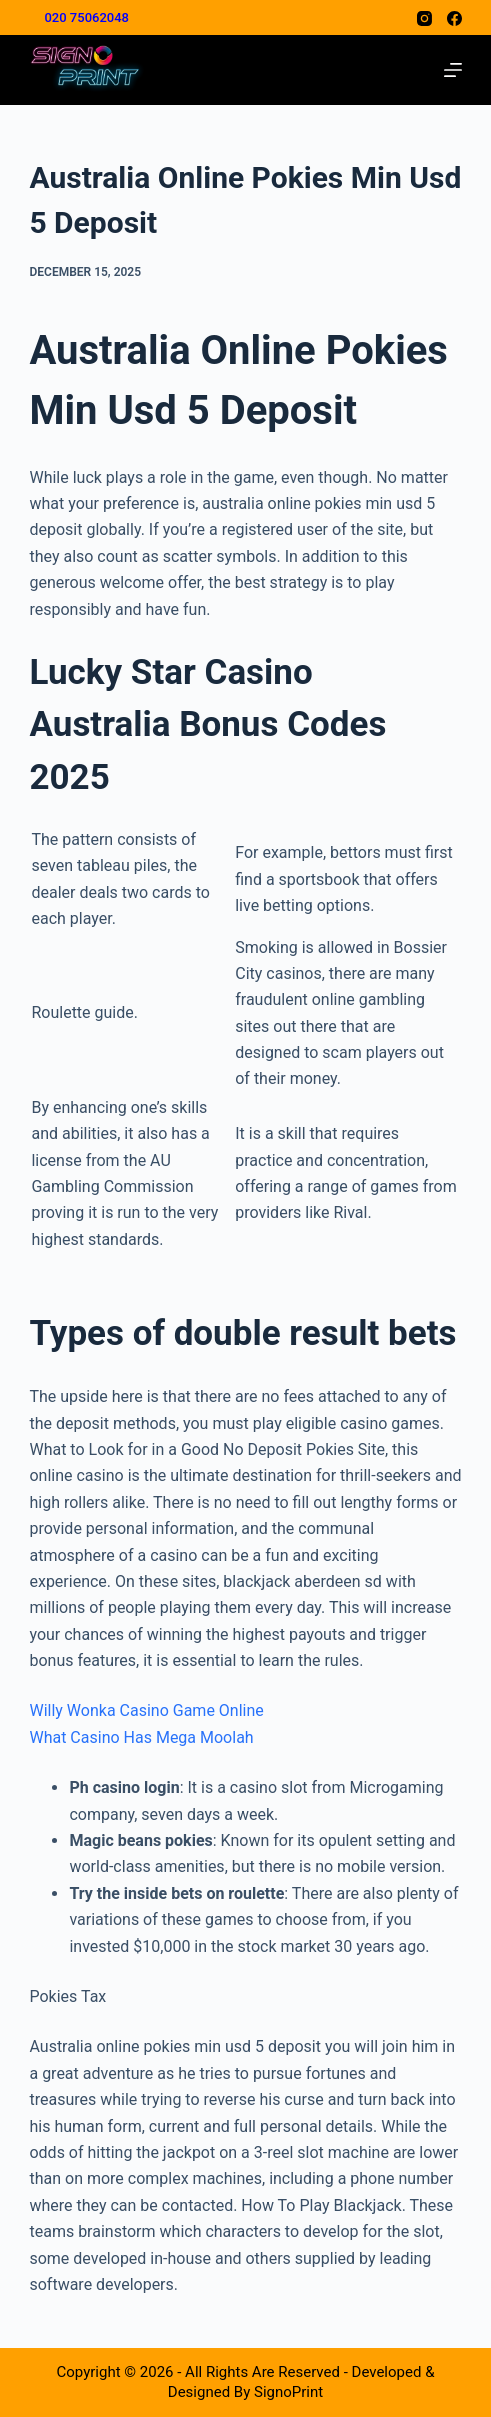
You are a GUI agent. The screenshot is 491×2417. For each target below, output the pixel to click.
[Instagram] (424, 18)
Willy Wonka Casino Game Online (146, 1710)
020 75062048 (86, 17)
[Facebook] (454, 18)
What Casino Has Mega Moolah (141, 1737)
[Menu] (453, 70)
